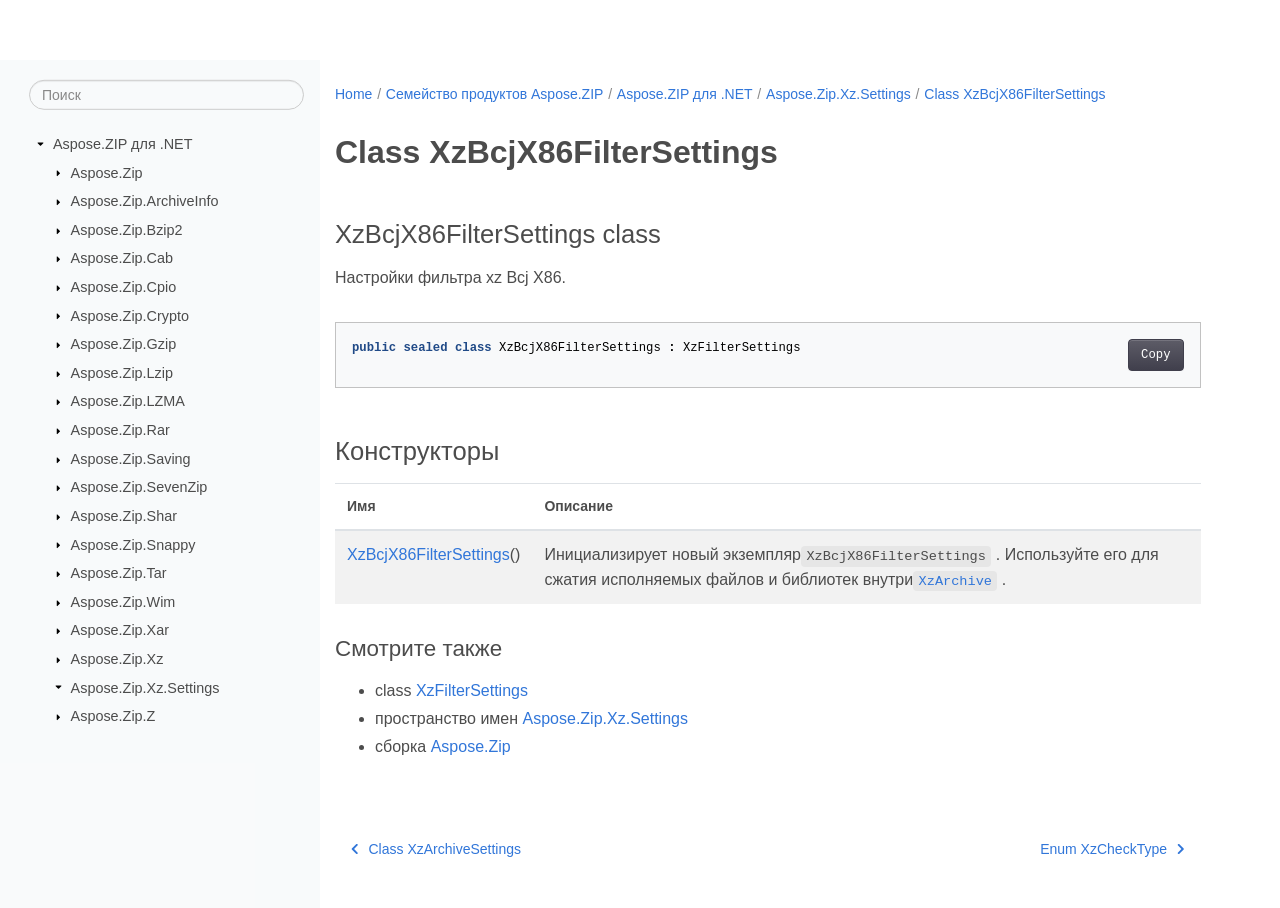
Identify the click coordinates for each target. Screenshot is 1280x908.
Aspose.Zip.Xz (117, 659)
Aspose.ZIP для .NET (123, 144)
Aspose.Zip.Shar (124, 516)
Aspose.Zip (107, 172)
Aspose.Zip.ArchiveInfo (145, 201)
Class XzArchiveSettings (436, 849)
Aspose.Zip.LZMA (128, 401)
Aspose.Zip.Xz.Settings (145, 687)
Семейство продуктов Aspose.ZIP (495, 94)
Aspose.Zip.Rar (120, 430)
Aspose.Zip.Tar (119, 573)
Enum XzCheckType (1112, 849)
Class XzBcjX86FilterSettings (1014, 94)
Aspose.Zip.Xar (120, 630)
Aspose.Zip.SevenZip (139, 487)
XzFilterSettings (472, 690)
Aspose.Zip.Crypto (130, 315)
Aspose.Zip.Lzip (122, 373)
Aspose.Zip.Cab (122, 258)
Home (353, 94)
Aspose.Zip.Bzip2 (127, 230)
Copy (1155, 355)
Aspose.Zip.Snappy (133, 544)
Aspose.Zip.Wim (123, 602)
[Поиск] (166, 95)
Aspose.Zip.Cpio (124, 287)
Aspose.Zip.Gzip (124, 344)
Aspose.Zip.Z (113, 716)
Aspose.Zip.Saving (131, 459)
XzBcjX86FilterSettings (428, 554)
